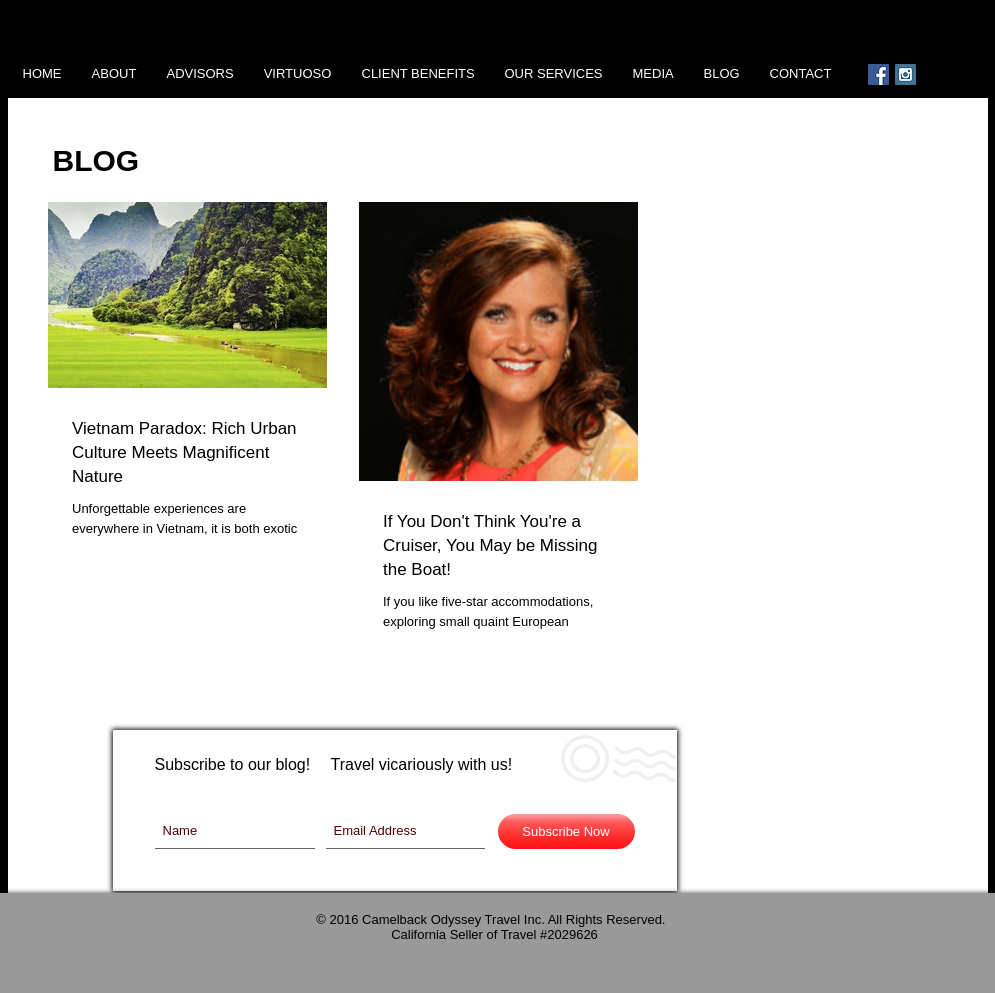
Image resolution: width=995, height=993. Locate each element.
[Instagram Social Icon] (905, 74)
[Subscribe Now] (566, 831)
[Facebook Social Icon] (878, 74)
